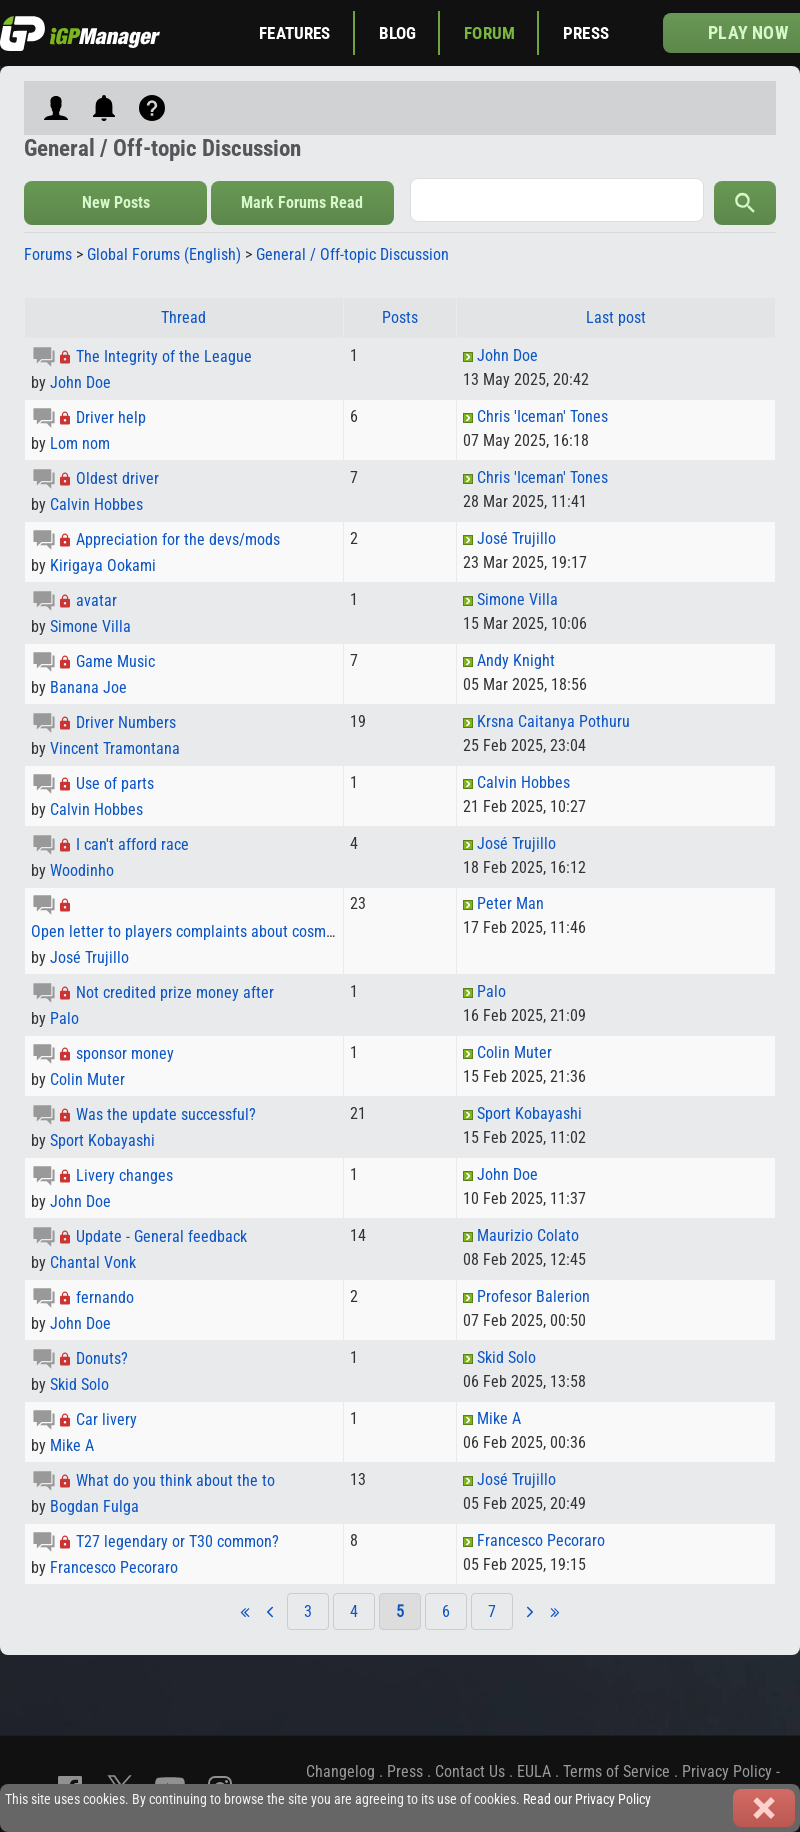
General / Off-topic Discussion (352, 254)
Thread (183, 317)
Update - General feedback (161, 1236)
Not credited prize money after (175, 992)
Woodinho (82, 870)
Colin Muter (87, 1079)
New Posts (116, 202)
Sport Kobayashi (102, 1140)
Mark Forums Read (302, 202)
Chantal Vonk (93, 1262)
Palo (64, 1018)
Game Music (115, 661)
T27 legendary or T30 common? (177, 1541)
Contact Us (470, 1771)
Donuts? (102, 1358)
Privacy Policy (727, 1771)
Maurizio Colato (528, 1235)
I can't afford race (132, 844)
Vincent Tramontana (115, 748)
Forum (489, 33)
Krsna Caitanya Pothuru (553, 721)
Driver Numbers (126, 722)
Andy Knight (516, 660)
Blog (398, 33)
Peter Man (510, 903)
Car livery (106, 1419)
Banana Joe (88, 687)
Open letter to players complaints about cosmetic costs (209, 931)
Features (294, 33)
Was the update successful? (166, 1114)
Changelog (340, 1771)
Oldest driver (117, 478)
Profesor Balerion (533, 1296)
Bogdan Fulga (94, 1506)
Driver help (111, 417)
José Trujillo (516, 538)
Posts (400, 317)
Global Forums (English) (164, 254)
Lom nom (80, 443)
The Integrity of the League (164, 356)
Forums (48, 254)
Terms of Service (616, 1771)
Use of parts (115, 783)
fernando (105, 1297)
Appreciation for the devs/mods (178, 539)
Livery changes (124, 1175)
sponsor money (125, 1053)
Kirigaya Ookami (103, 565)
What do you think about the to (175, 1480)
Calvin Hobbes (96, 504)
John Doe (80, 382)
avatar (96, 600)
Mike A (72, 1445)
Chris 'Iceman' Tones (542, 416)
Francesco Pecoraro (114, 1567)
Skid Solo (79, 1384)
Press (586, 33)
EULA (534, 1771)
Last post (616, 317)
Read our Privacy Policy (587, 1799)
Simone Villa (90, 626)
